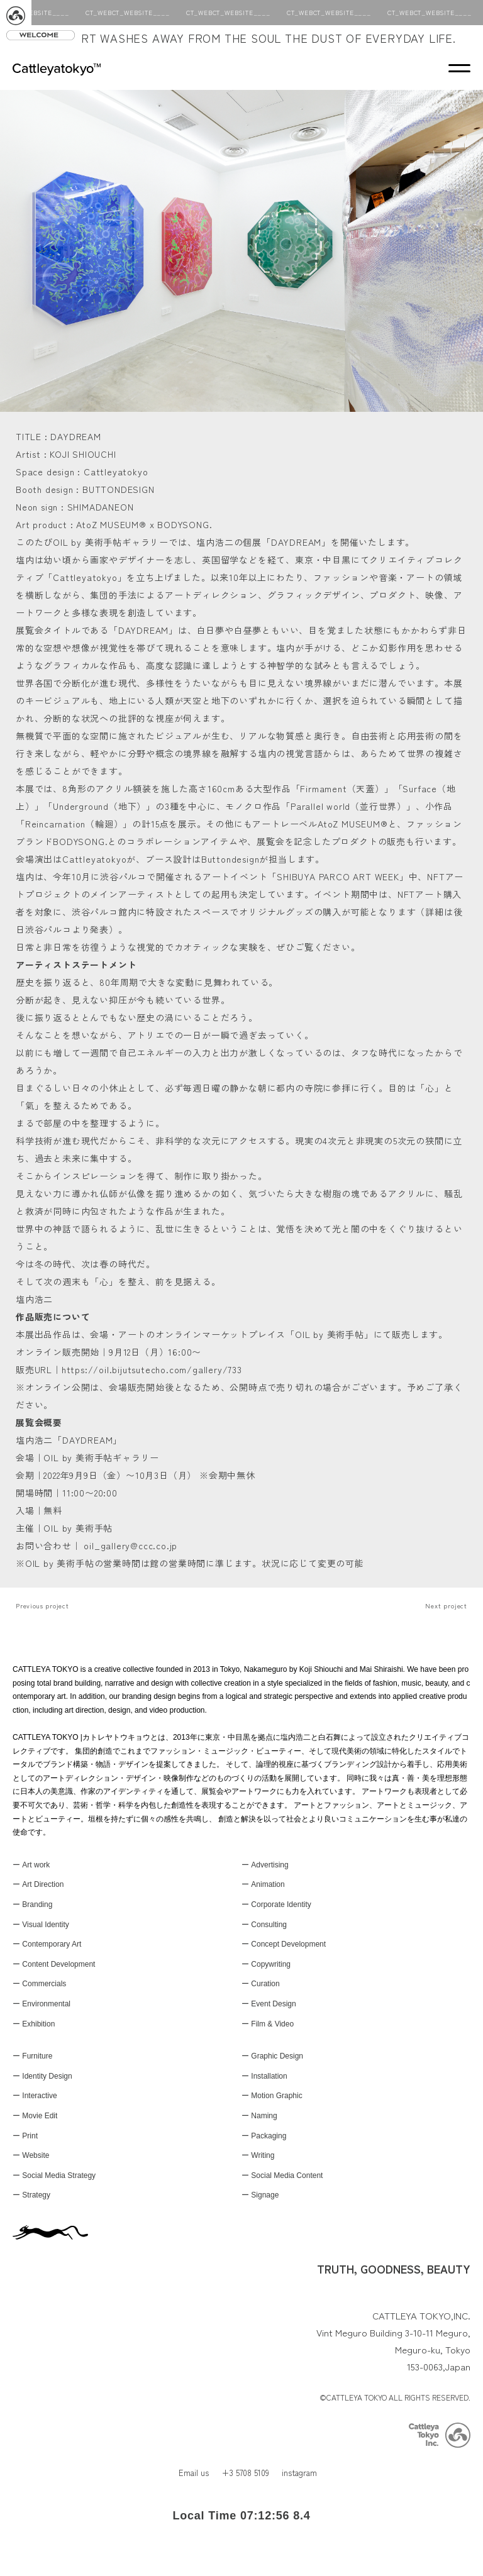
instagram (299, 2473)
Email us (194, 2473)
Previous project (42, 1605)
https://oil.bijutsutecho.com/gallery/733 (152, 1369)
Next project (446, 1605)
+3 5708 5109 (245, 2473)
